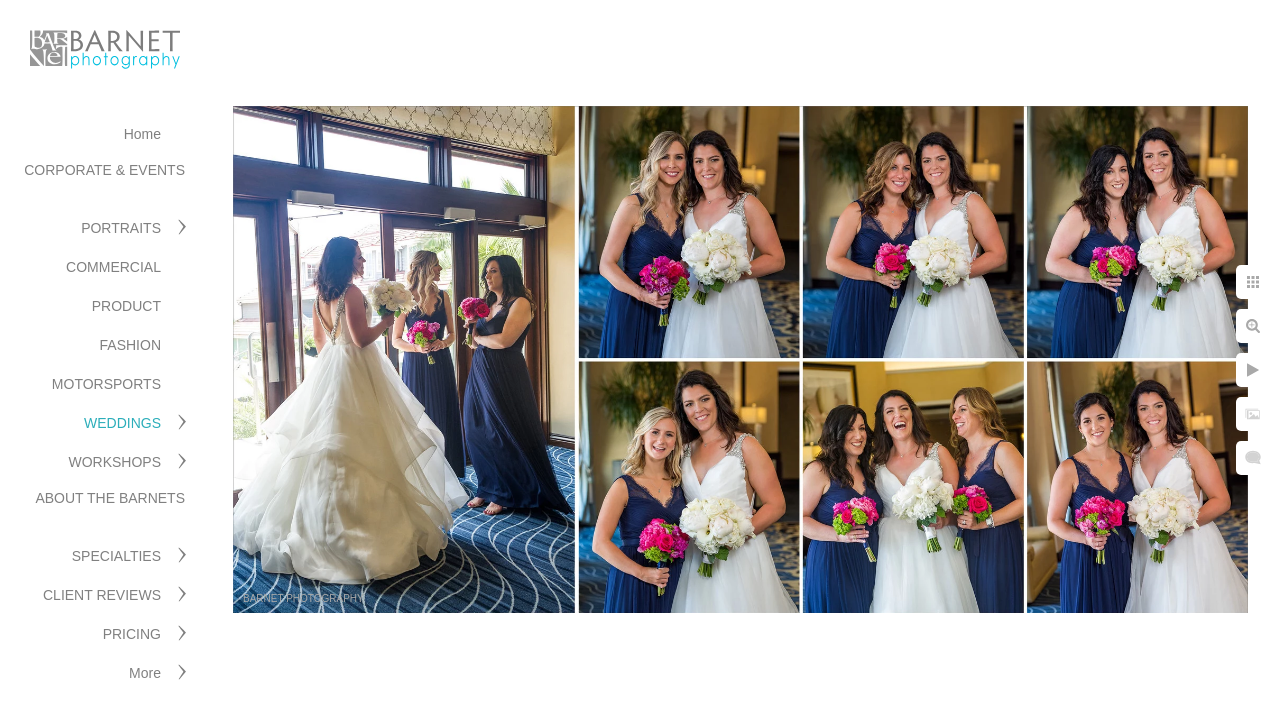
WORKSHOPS (114, 462)
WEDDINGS (122, 423)
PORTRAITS (121, 228)
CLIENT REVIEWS (102, 595)
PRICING (132, 634)
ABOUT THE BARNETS (110, 498)
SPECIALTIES (116, 556)
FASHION (130, 345)
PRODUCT (126, 306)
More (145, 673)
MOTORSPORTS (106, 384)
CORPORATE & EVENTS (104, 170)
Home (142, 134)
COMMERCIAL (113, 267)
